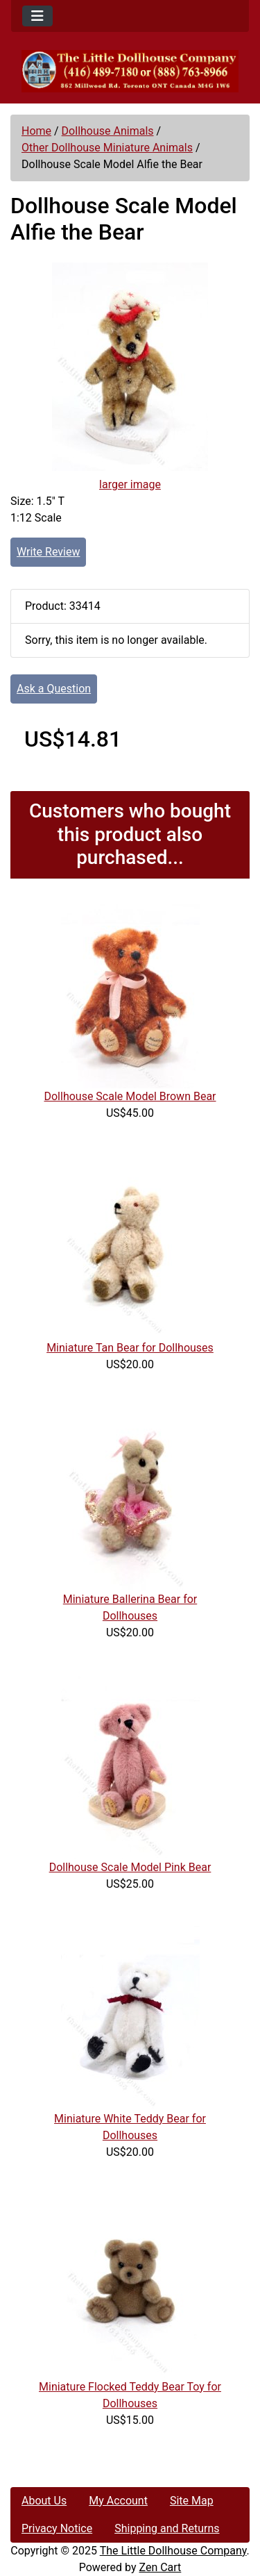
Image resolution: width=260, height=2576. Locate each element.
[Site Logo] (130, 71)
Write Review (48, 551)
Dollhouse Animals (108, 131)
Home (36, 131)
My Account (118, 2500)
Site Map (192, 2500)
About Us (44, 2500)
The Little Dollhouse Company (173, 2550)
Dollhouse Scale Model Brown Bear (130, 1096)
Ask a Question (54, 688)
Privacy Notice (56, 2528)
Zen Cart (160, 2567)
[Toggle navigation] (37, 16)
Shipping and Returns (166, 2528)
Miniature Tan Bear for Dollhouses (130, 1347)
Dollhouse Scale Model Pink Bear (130, 1867)
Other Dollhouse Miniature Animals (107, 147)
